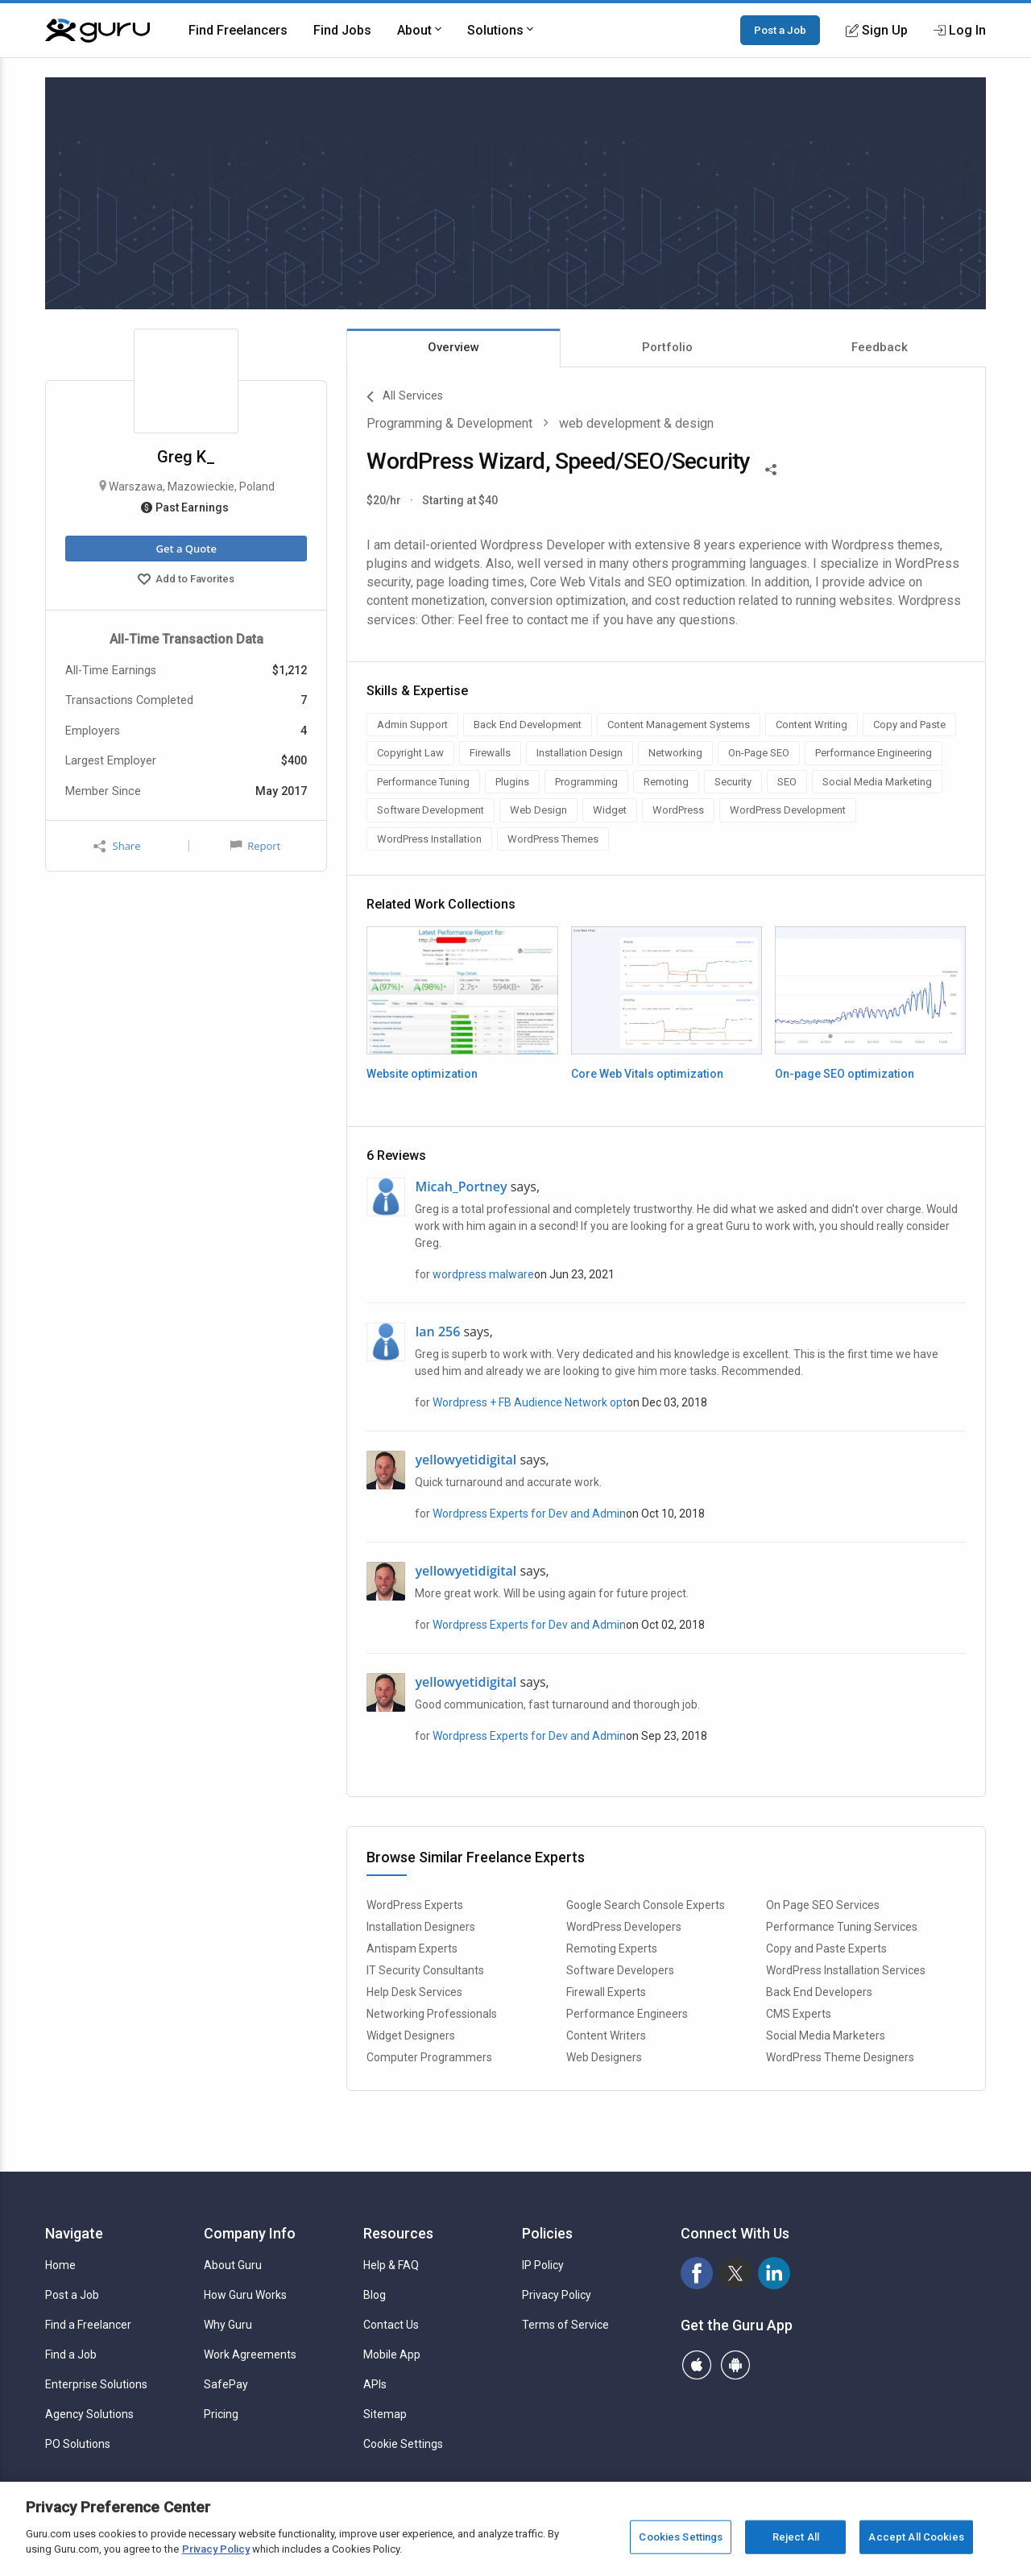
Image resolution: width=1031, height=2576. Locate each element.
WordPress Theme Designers (840, 2057)
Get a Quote (185, 548)
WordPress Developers (623, 1926)
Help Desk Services (414, 1992)
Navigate (74, 2233)
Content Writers (606, 2035)
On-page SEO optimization (844, 1073)
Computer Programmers (429, 2057)
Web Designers (604, 2057)
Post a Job (780, 29)
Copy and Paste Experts (826, 1948)
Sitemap (385, 2414)
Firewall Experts (606, 1992)
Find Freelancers (238, 30)
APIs (375, 2384)
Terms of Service (565, 2324)
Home (60, 2265)
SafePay (226, 2384)
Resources (398, 2233)
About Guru (233, 2265)
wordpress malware (483, 1274)
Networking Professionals (431, 2013)
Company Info (250, 2233)
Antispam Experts (412, 1948)
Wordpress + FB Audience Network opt (530, 1402)
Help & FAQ (391, 2265)
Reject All (795, 2537)
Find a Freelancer (88, 2324)
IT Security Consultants (425, 1970)
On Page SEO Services (823, 1905)
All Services (404, 397)
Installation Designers (420, 1926)
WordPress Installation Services (845, 1970)
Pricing (221, 2414)
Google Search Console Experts (645, 1905)
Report (255, 846)
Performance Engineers (627, 2013)
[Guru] (97, 31)
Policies (547, 2233)
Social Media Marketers (825, 2035)
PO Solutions (77, 2443)
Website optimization (422, 1073)
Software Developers (620, 1970)
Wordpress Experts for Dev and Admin (529, 1513)
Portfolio (667, 347)
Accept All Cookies (915, 2537)
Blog (374, 2294)
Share (116, 846)
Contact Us (391, 2324)
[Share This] (771, 468)
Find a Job (71, 2354)
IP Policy (543, 2265)
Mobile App (391, 2354)
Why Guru (228, 2324)
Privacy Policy (556, 2294)
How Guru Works (245, 2294)
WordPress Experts (414, 1905)
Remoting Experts (611, 1948)
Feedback (879, 347)
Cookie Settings (403, 2443)
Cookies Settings (681, 2537)
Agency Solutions (89, 2414)
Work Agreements (250, 2354)
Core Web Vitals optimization (647, 1073)
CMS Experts (798, 2013)
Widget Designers (410, 2035)
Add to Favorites (186, 580)
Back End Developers (819, 1992)
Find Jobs (342, 30)
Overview (453, 347)
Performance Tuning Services (841, 1926)
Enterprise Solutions (96, 2384)
